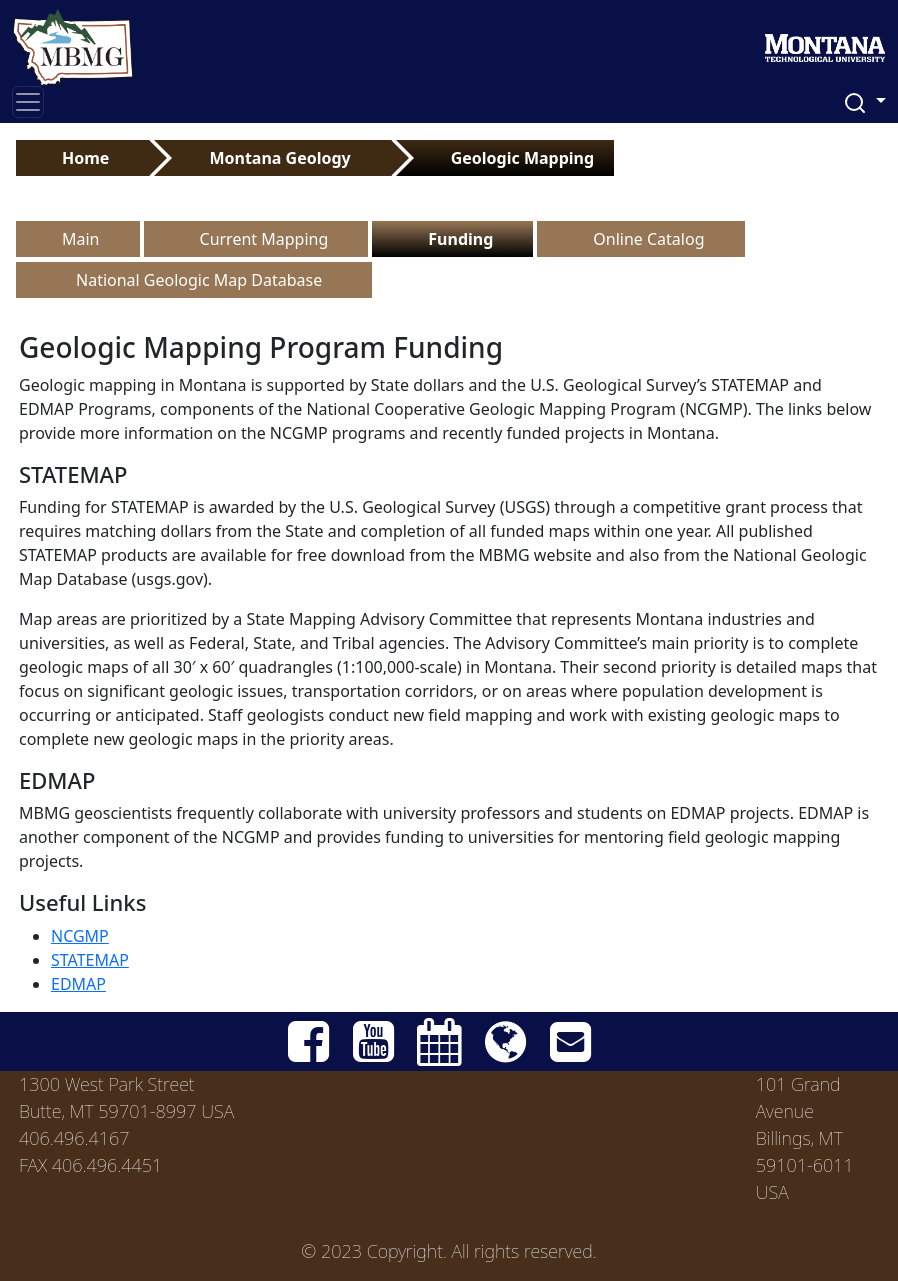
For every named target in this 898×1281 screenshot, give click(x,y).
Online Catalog (648, 239)
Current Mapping (264, 239)
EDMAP (78, 984)
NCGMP (80, 936)
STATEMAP (90, 960)
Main (81, 239)
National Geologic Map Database (199, 280)
